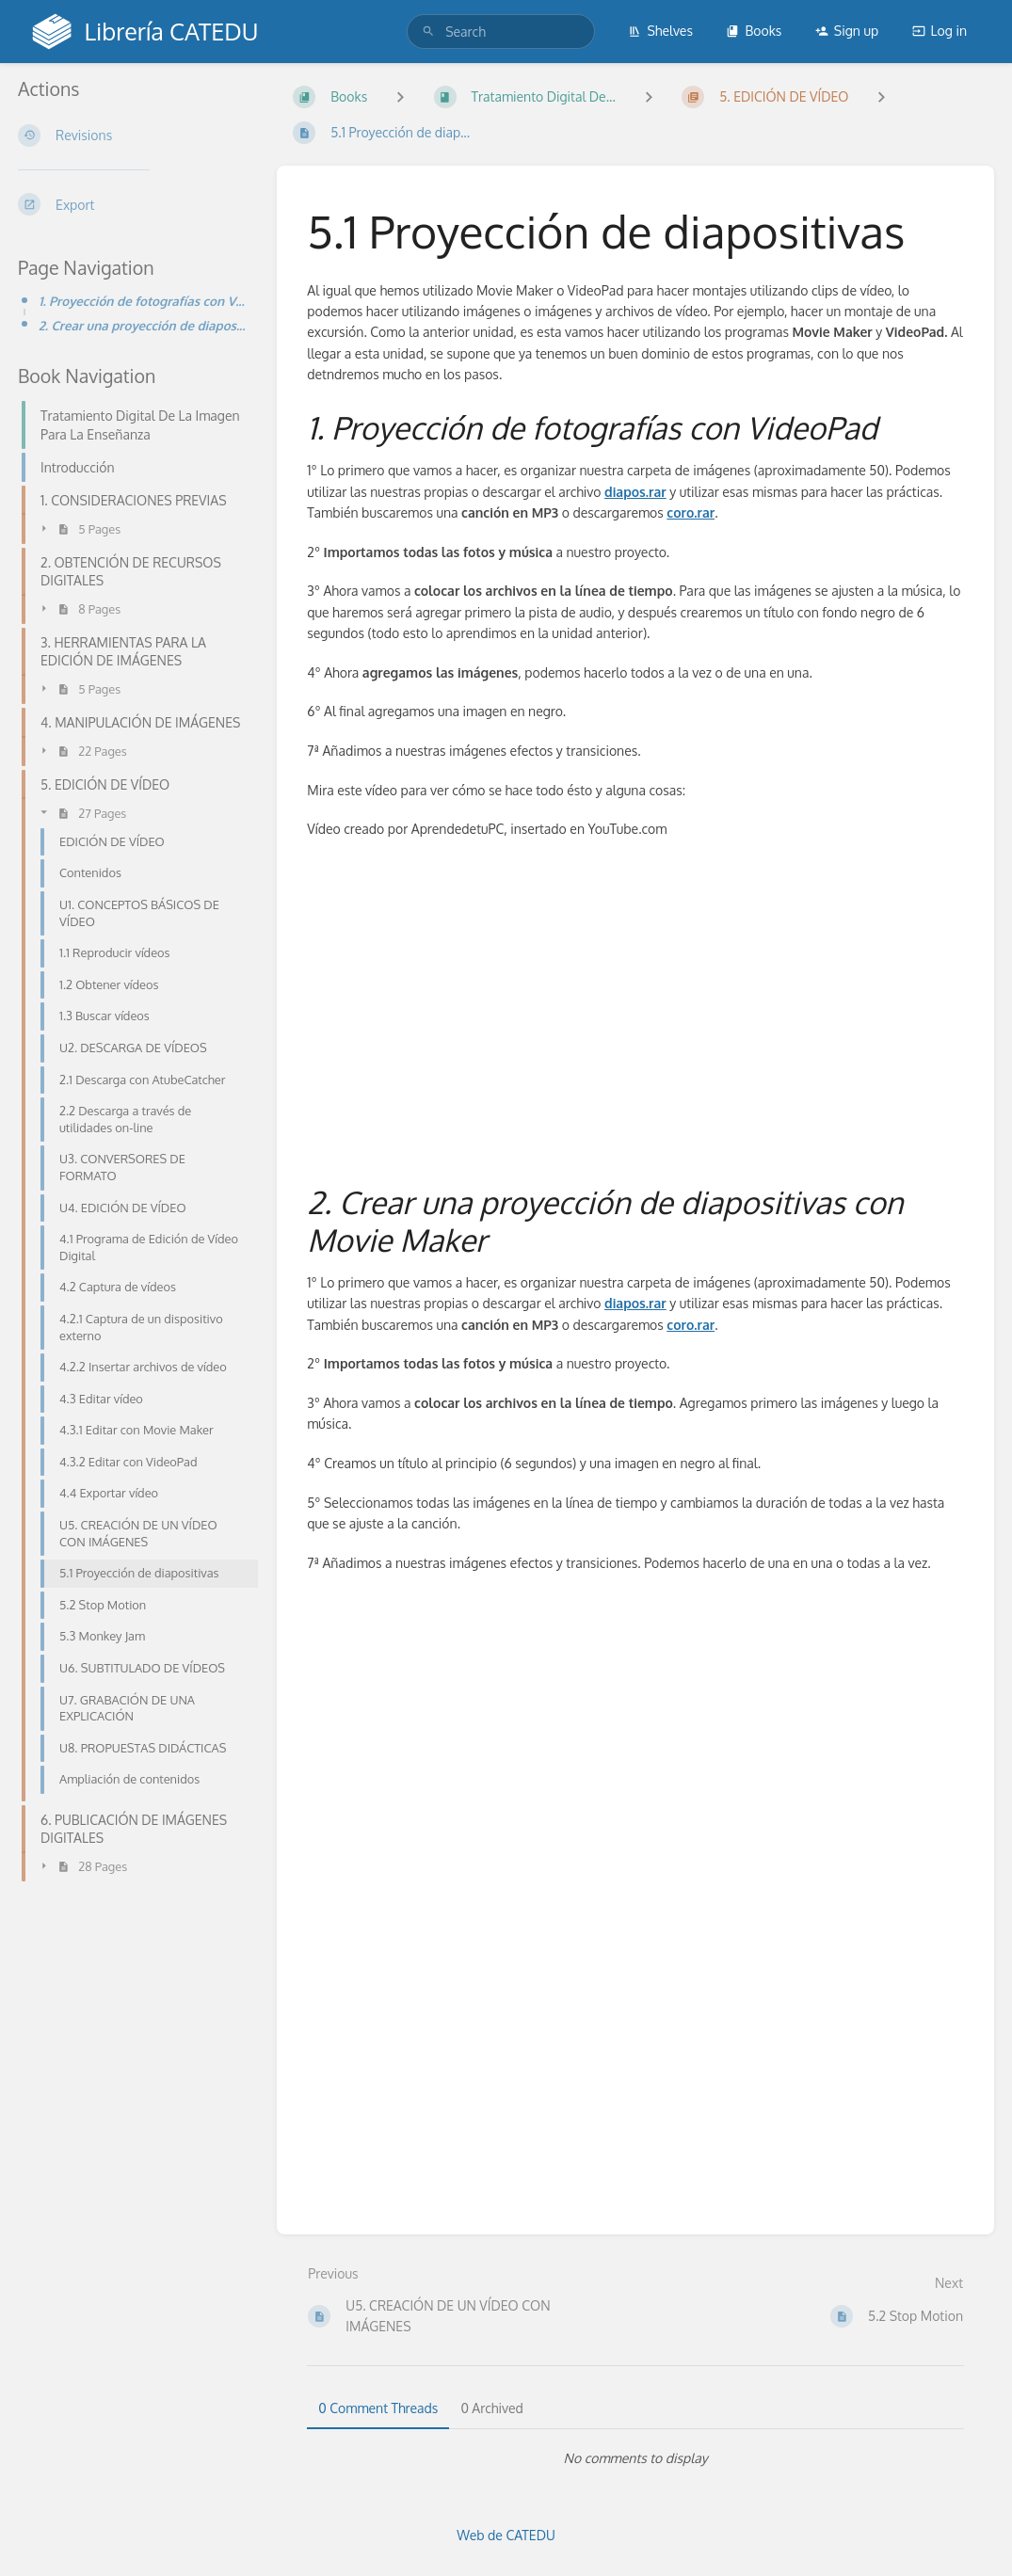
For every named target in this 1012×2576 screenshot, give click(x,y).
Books (753, 31)
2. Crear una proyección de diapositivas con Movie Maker (143, 325)
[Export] (132, 204)
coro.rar (691, 512)
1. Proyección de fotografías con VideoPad (143, 301)
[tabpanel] (635, 2458)
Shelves (660, 31)
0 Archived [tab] (491, 2408)
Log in (939, 31)
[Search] (428, 32)
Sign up (846, 31)
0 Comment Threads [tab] (378, 2408)
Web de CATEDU (506, 2535)
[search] (501, 31)
